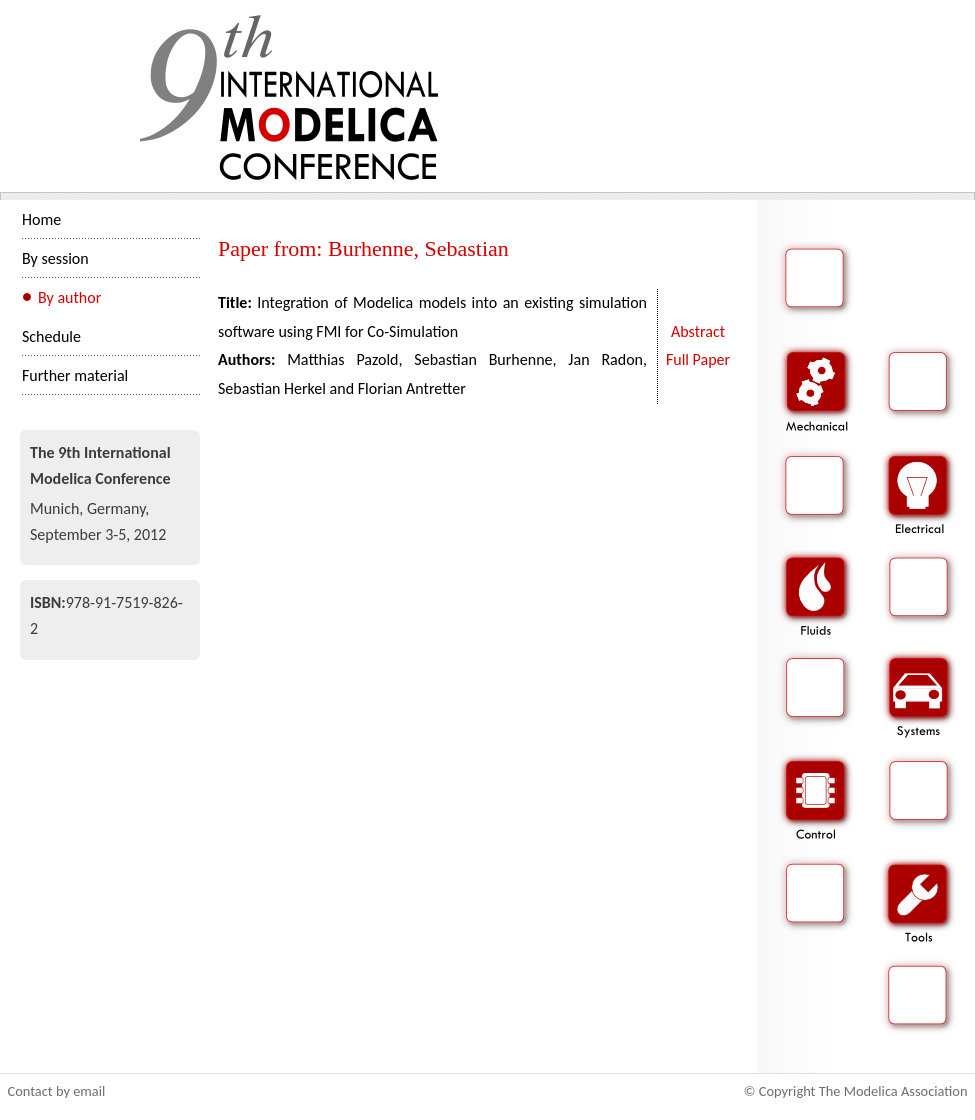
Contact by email (57, 1091)
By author (69, 297)
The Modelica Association (893, 1091)
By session (55, 258)
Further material (75, 375)
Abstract (698, 331)
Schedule (51, 336)
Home (41, 219)
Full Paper (698, 359)
